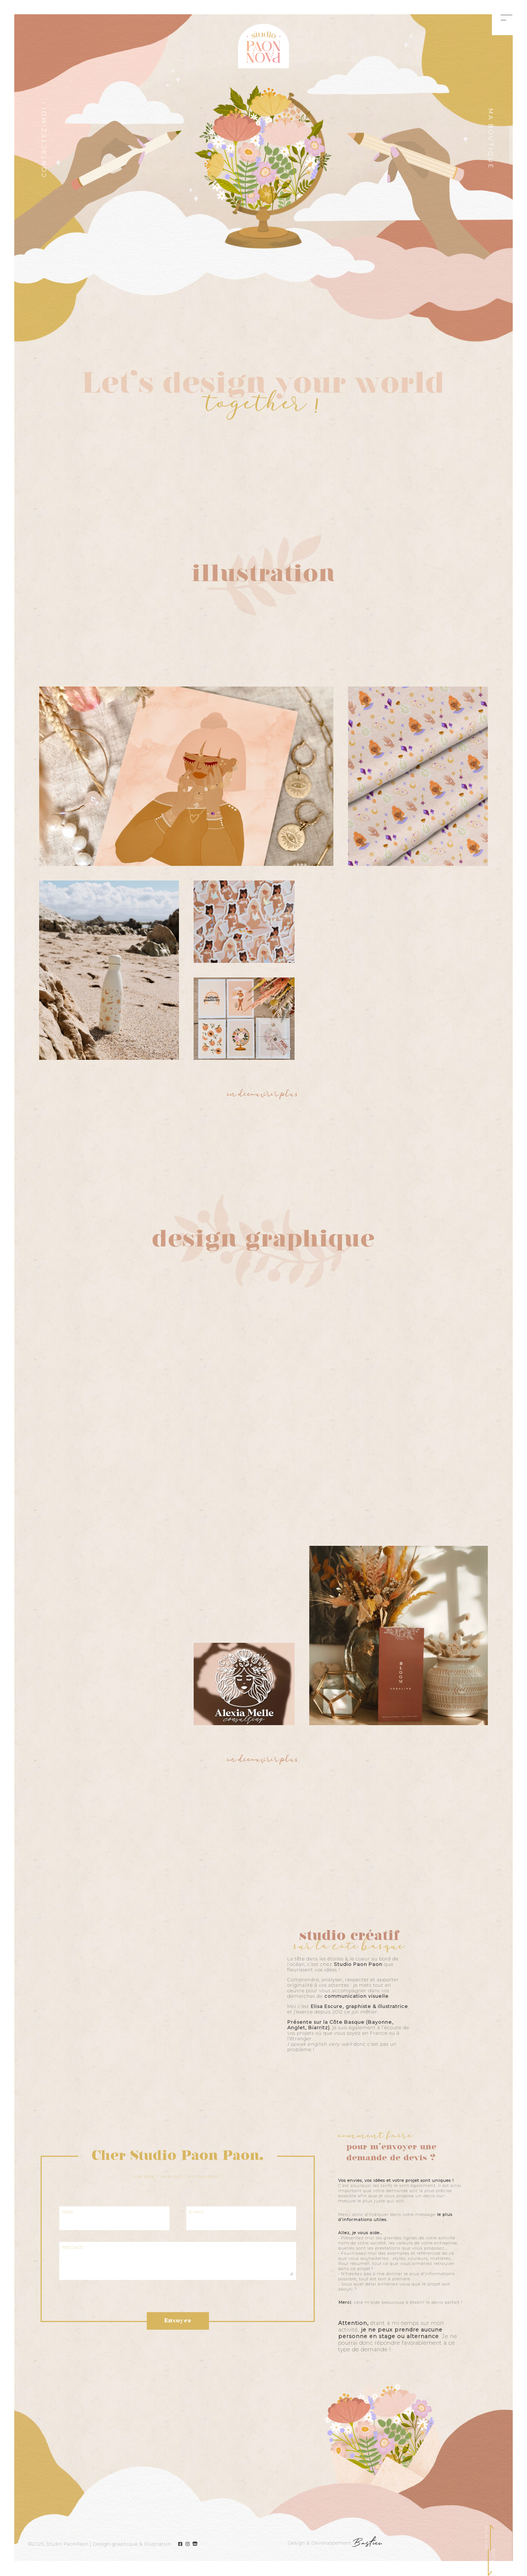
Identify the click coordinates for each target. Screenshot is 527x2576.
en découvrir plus (263, 1094)
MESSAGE (73, 2247)
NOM (68, 2212)
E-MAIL (196, 2212)
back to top (485, 2538)
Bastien (368, 2544)
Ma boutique (490, 139)
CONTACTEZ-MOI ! (44, 139)
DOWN (493, 2559)
